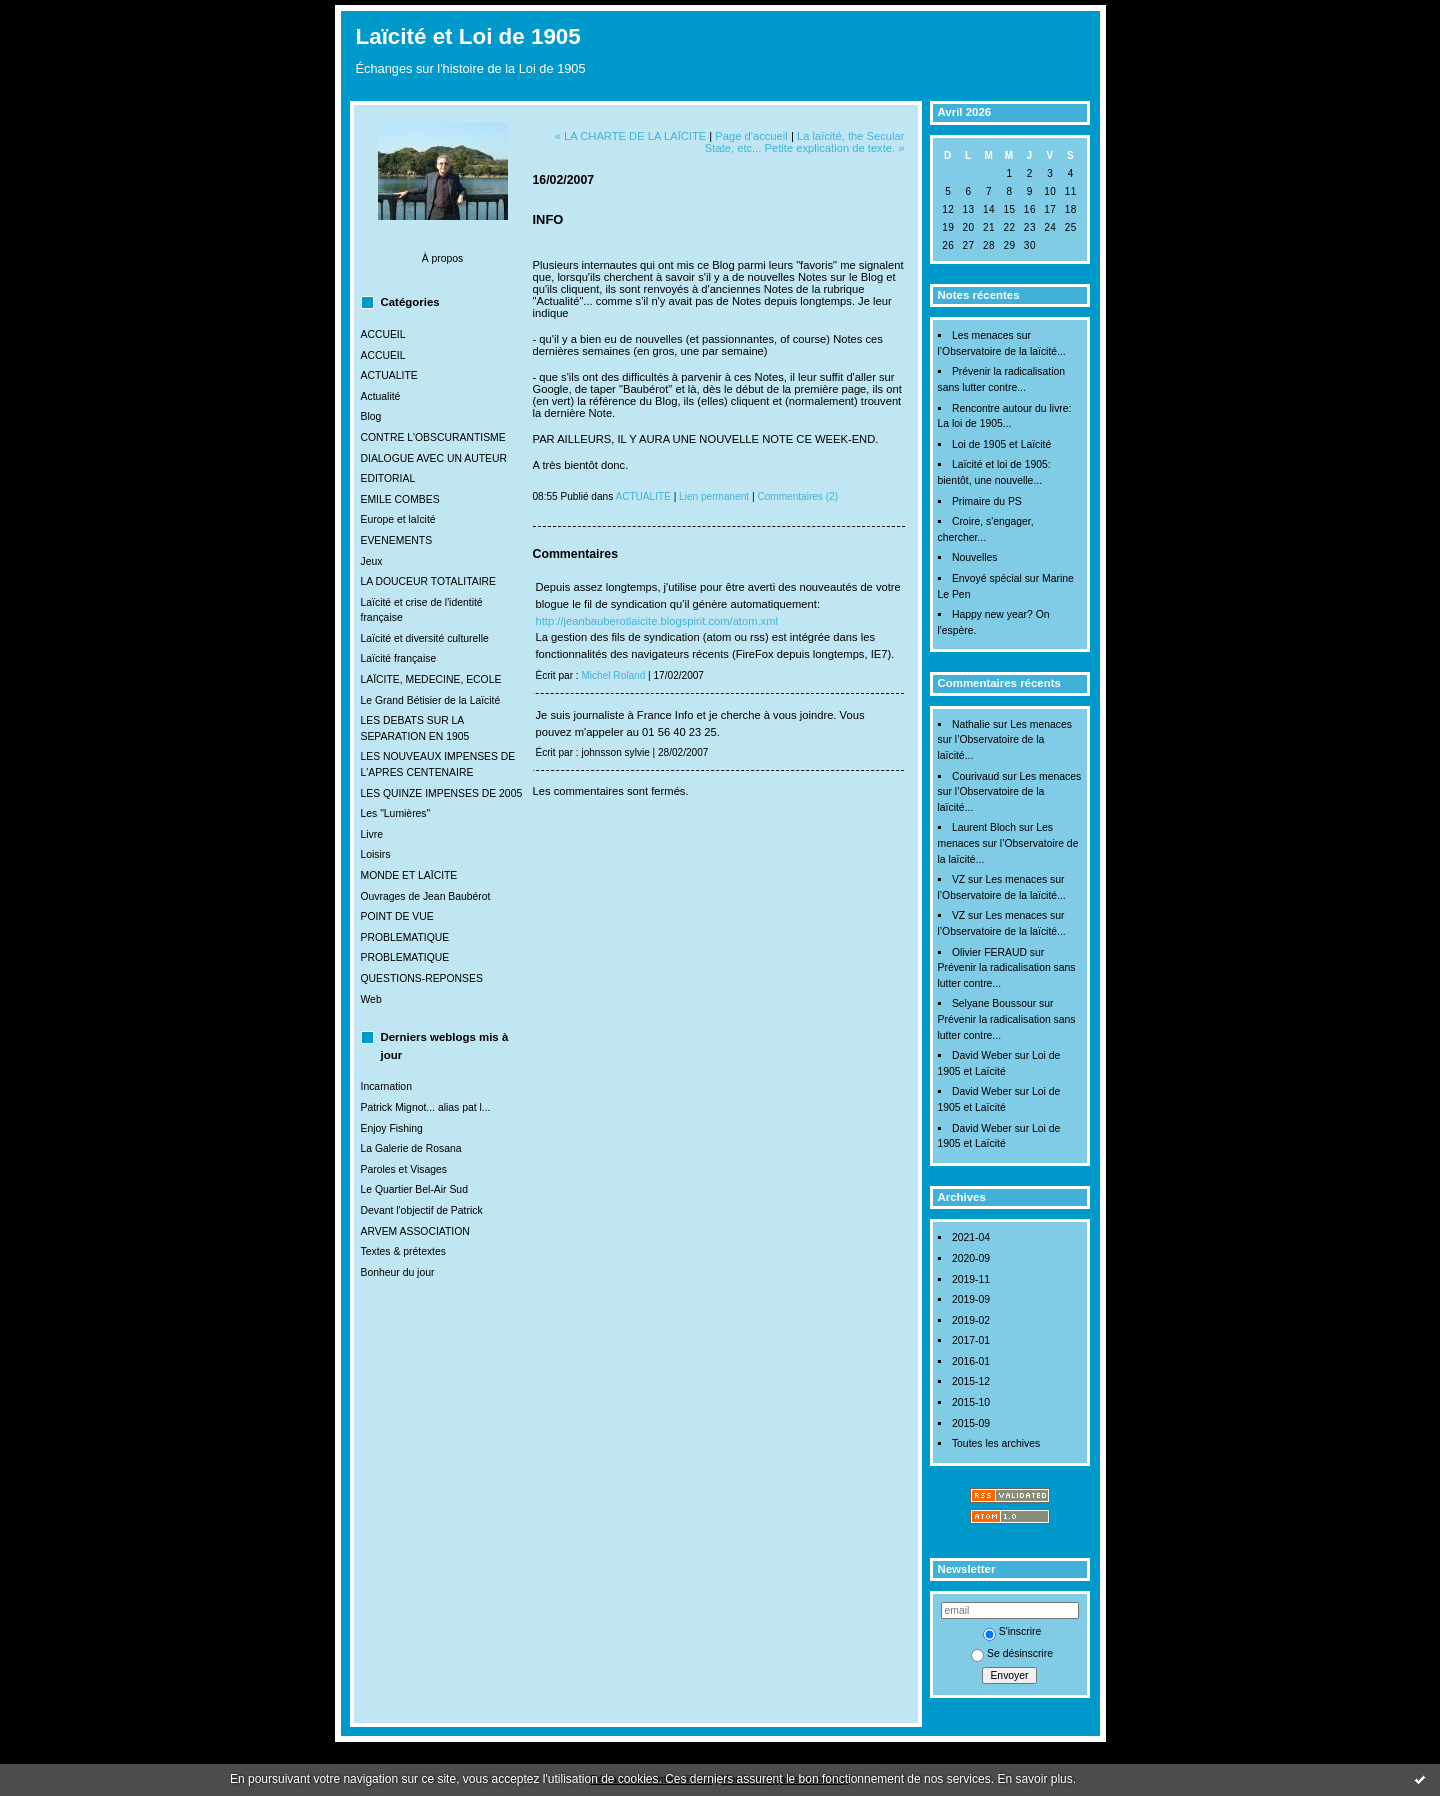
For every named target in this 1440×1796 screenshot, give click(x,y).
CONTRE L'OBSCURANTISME (433, 437)
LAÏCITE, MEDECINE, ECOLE (431, 679)
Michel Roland (613, 675)
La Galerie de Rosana (411, 1148)
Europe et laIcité (398, 519)
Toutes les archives (996, 1443)
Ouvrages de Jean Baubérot (426, 896)
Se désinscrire (1012, 1653)
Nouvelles (975, 557)
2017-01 (971, 1340)
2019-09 (971, 1299)
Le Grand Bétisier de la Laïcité (431, 700)
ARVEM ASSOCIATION (415, 1231)
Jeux (372, 561)
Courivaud (975, 776)
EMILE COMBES (400, 499)
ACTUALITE (389, 375)
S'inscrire (1012, 1631)
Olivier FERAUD (989, 952)
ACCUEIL (383, 334)
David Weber (982, 1055)
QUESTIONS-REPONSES (422, 978)
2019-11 (971, 1279)
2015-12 (971, 1381)
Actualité (381, 396)
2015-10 (971, 1402)
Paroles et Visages (404, 1169)
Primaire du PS (987, 501)
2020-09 (971, 1258)
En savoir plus (1034, 1779)
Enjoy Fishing (392, 1128)
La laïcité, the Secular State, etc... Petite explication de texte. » (805, 142)
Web (371, 999)
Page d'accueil (751, 136)
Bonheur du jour (398, 1272)
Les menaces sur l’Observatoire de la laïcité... (1005, 740)
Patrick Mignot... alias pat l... (426, 1107)
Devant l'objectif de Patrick (422, 1210)
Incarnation (386, 1086)
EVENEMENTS (397, 540)
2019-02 (971, 1320)
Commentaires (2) (797, 496)
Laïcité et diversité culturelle (425, 638)
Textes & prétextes (403, 1251)
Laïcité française (399, 658)
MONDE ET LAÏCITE (409, 875)
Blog (371, 416)
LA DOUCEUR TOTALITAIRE (429, 581)
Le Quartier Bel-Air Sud (414, 1189)
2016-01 (971, 1361)
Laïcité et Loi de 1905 (468, 36)
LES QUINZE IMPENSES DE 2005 (442, 793)
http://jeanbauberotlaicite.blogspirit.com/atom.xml (657, 621)
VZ (958, 879)
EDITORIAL (388, 478)
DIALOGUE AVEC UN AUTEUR (434, 458)
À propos (443, 258)
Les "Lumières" (396, 813)
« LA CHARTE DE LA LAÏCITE (631, 136)
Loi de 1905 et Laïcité (1001, 444)
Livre (372, 834)
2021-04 (971, 1237)
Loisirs (376, 854)
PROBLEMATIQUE (405, 937)
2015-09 (971, 1423)
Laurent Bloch (984, 827)
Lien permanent (714, 496)
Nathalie (971, 724)
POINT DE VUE (397, 916)
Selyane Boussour (994, 1003)
